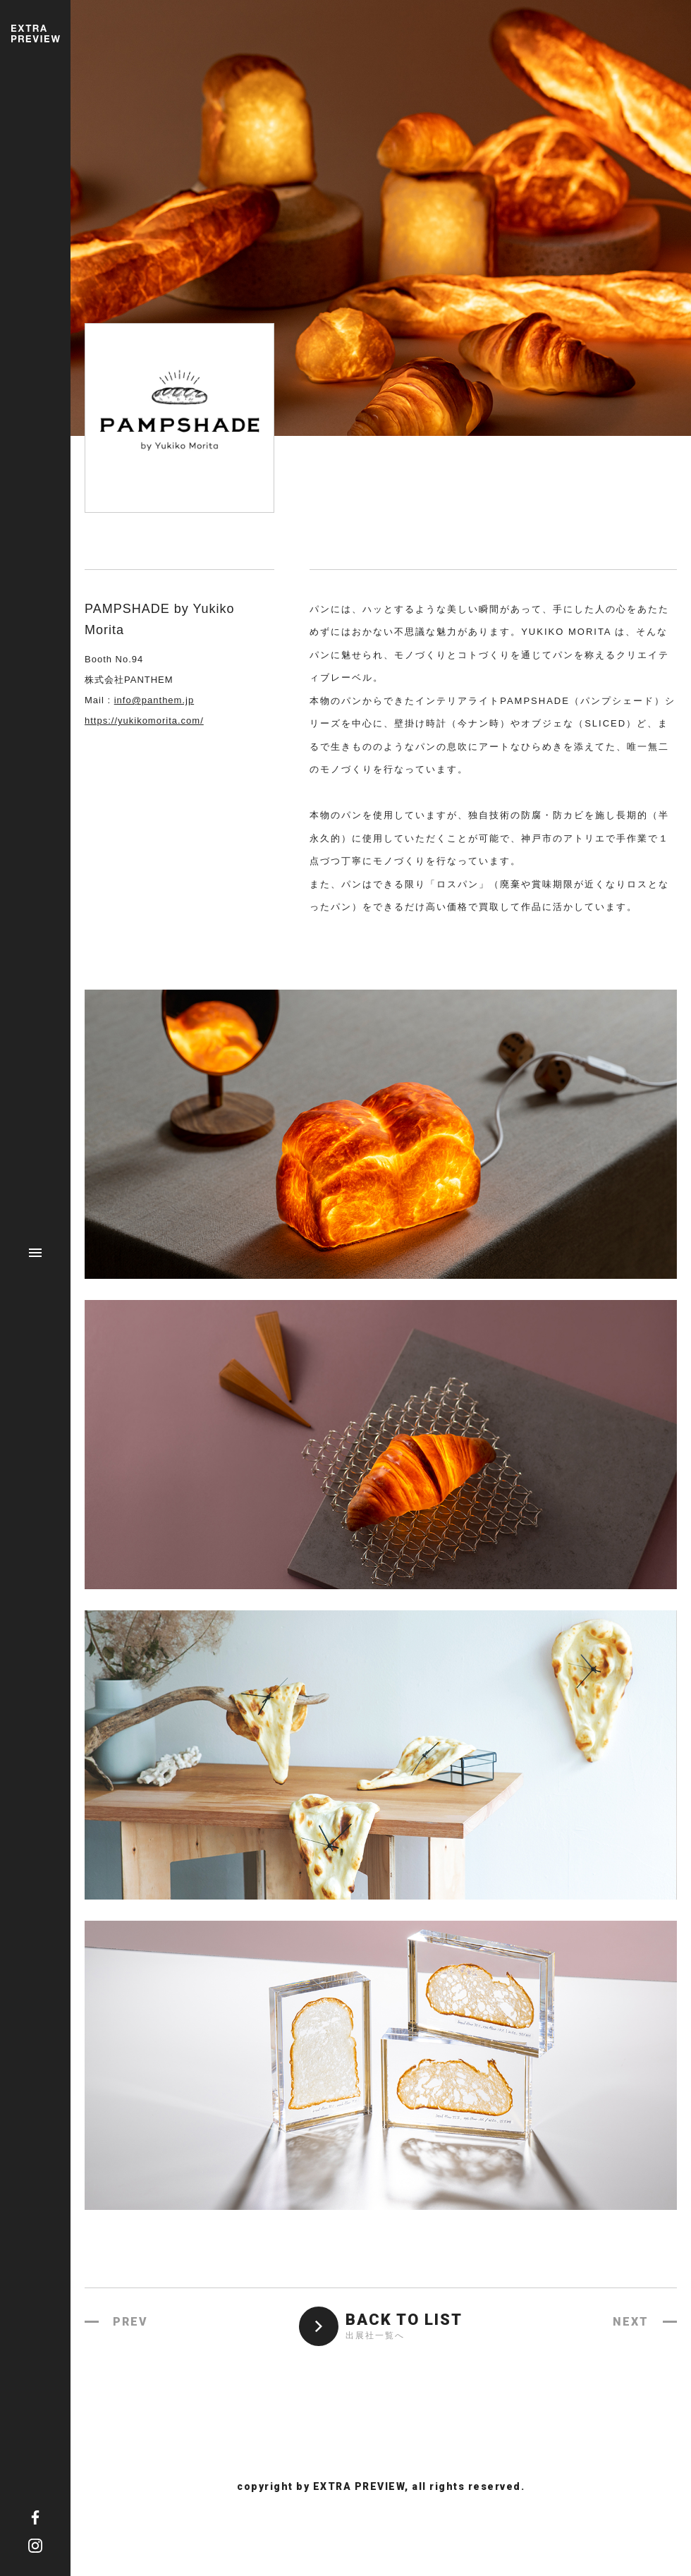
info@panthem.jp (154, 700)
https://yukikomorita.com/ (144, 720)
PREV (130, 2321)
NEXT (631, 2321)
